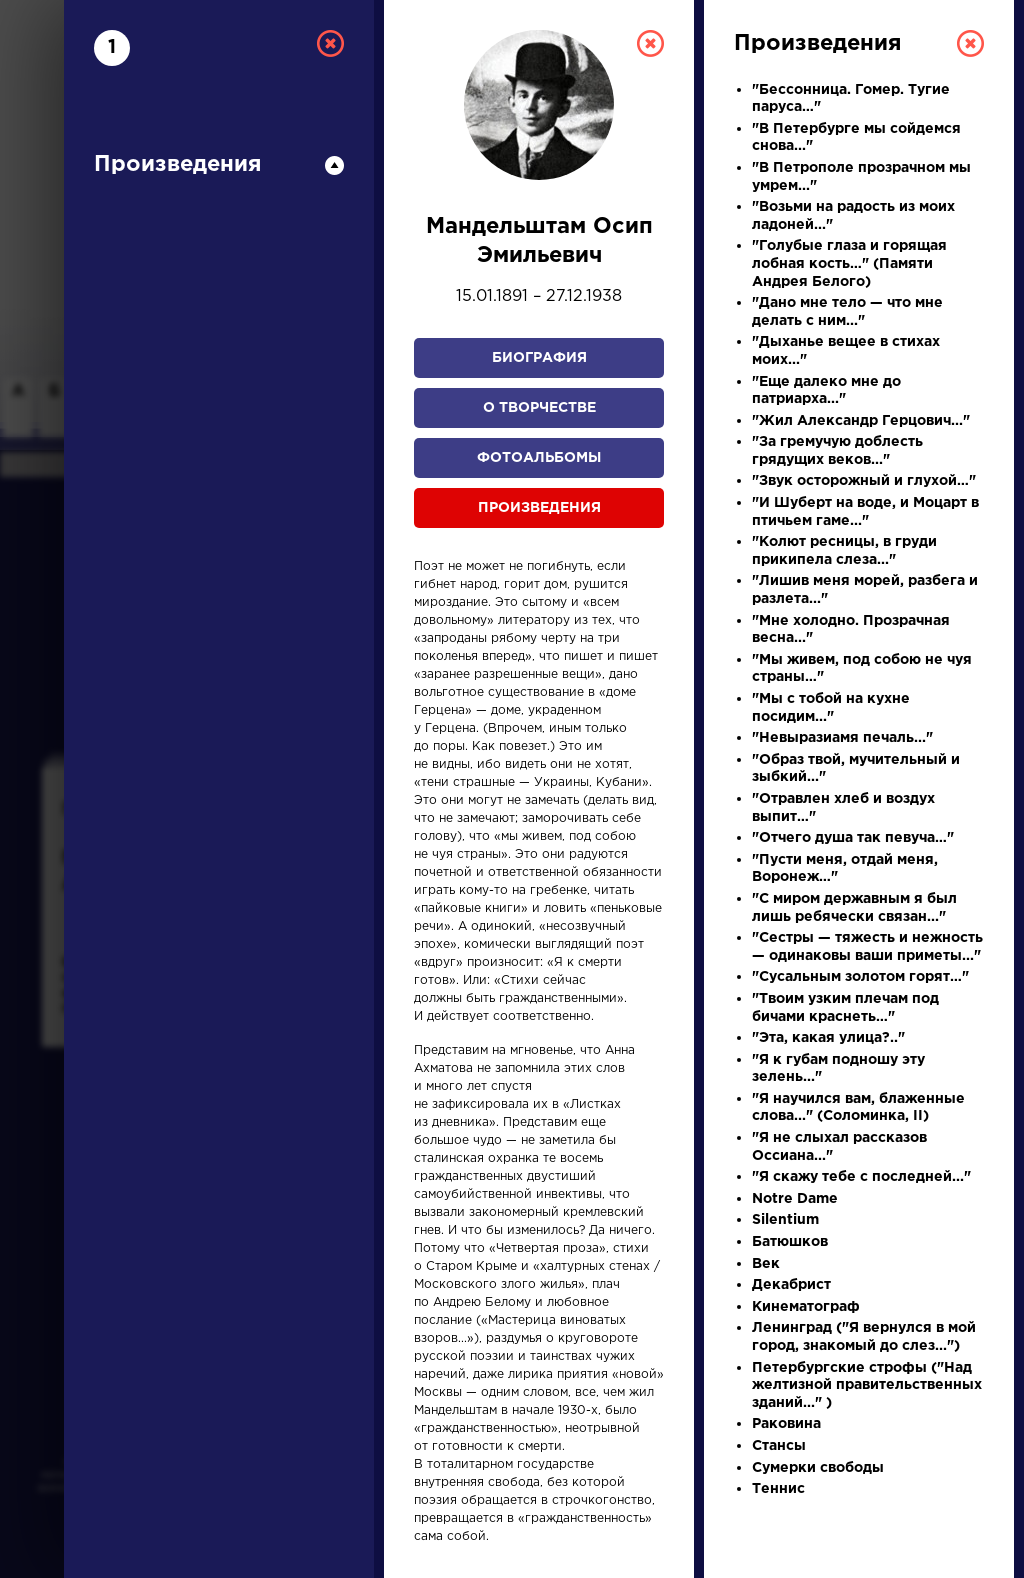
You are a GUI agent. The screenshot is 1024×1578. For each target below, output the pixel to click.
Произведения (539, 508)
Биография (539, 358)
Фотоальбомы (539, 458)
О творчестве (539, 408)
